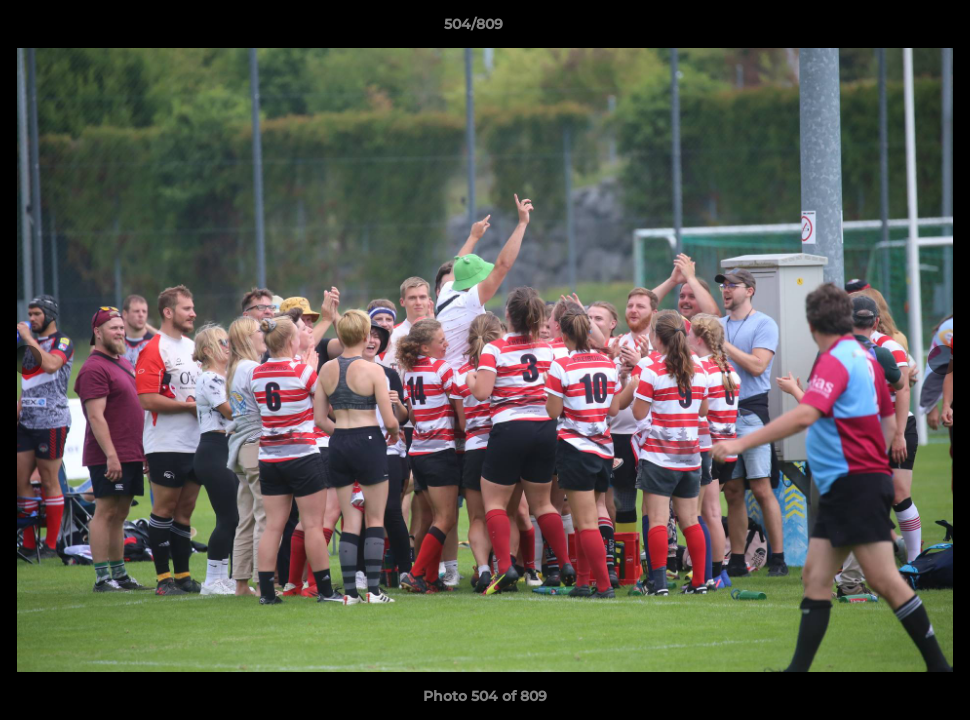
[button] (886, 29)
